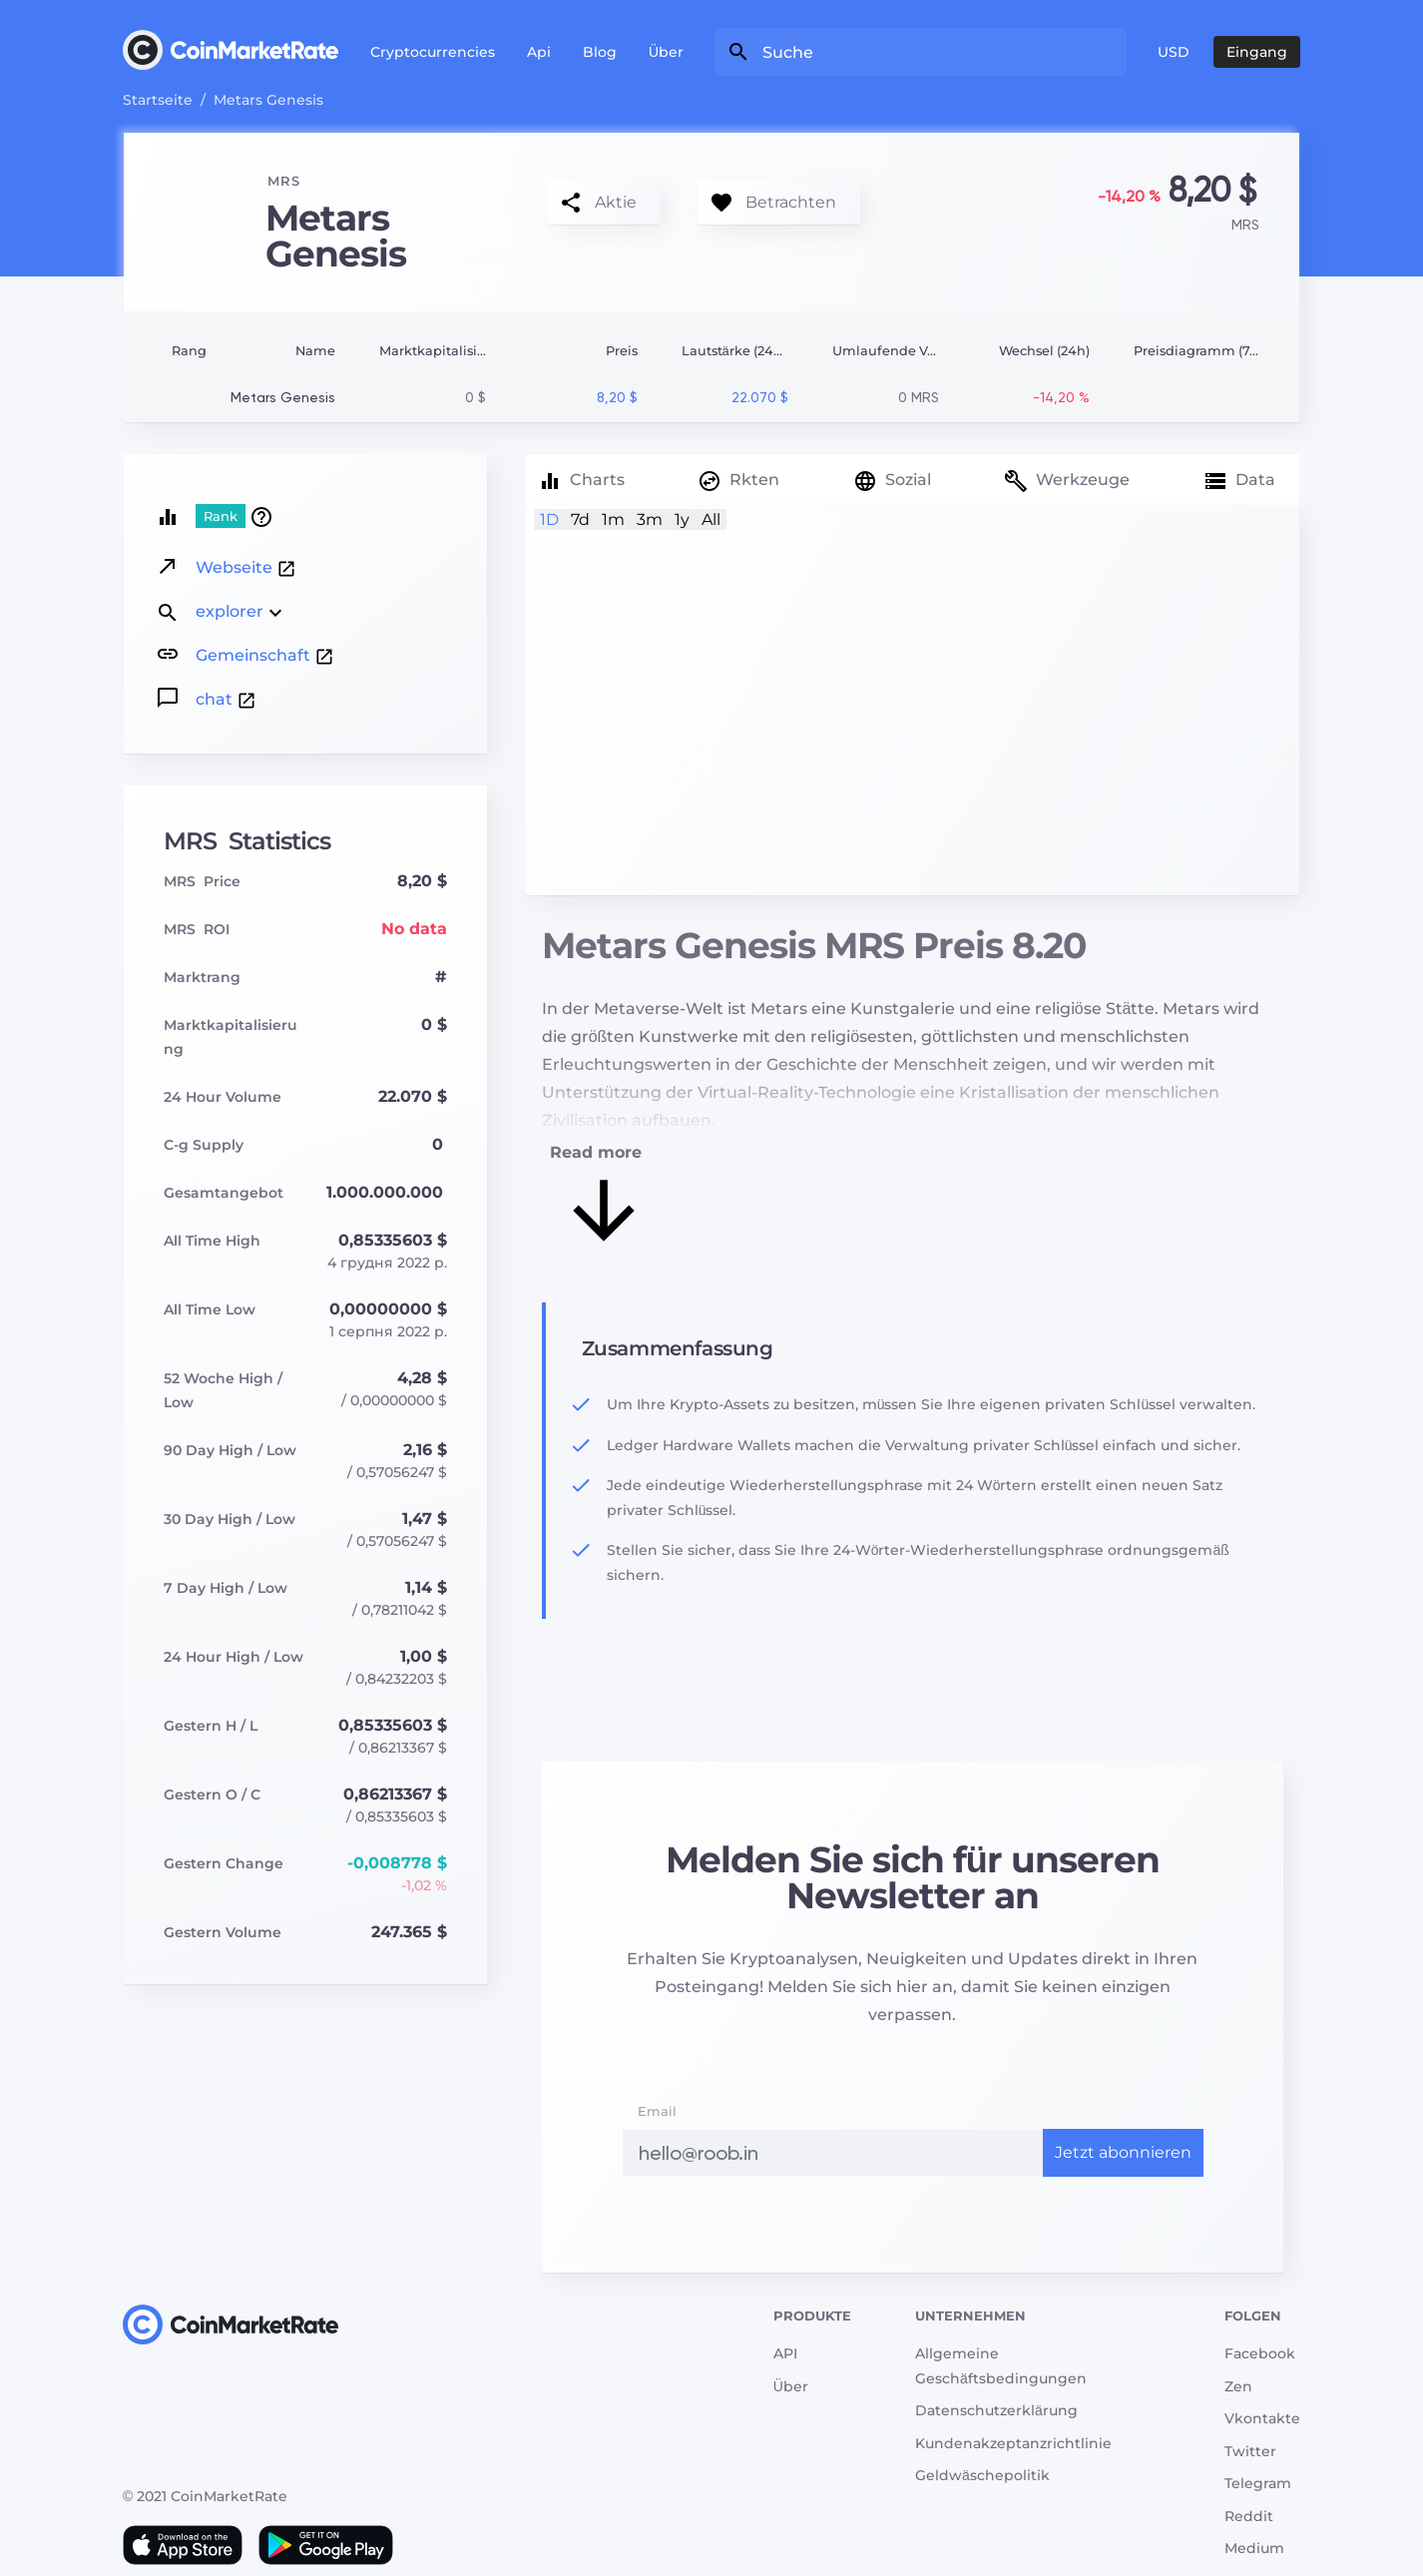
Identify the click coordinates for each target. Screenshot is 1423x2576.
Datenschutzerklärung (996, 2410)
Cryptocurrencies (432, 52)
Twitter (1250, 2451)
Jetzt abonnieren (1123, 2152)
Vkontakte (1262, 2418)
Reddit (1248, 2516)
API (785, 2353)
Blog (600, 52)
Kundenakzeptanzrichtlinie (1013, 2443)
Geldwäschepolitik (982, 2475)
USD (1173, 52)
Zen (1238, 2386)
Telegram (1257, 2483)
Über (666, 52)
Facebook (1259, 2353)
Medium (1254, 2548)
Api (539, 52)
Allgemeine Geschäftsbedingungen (1001, 2365)
